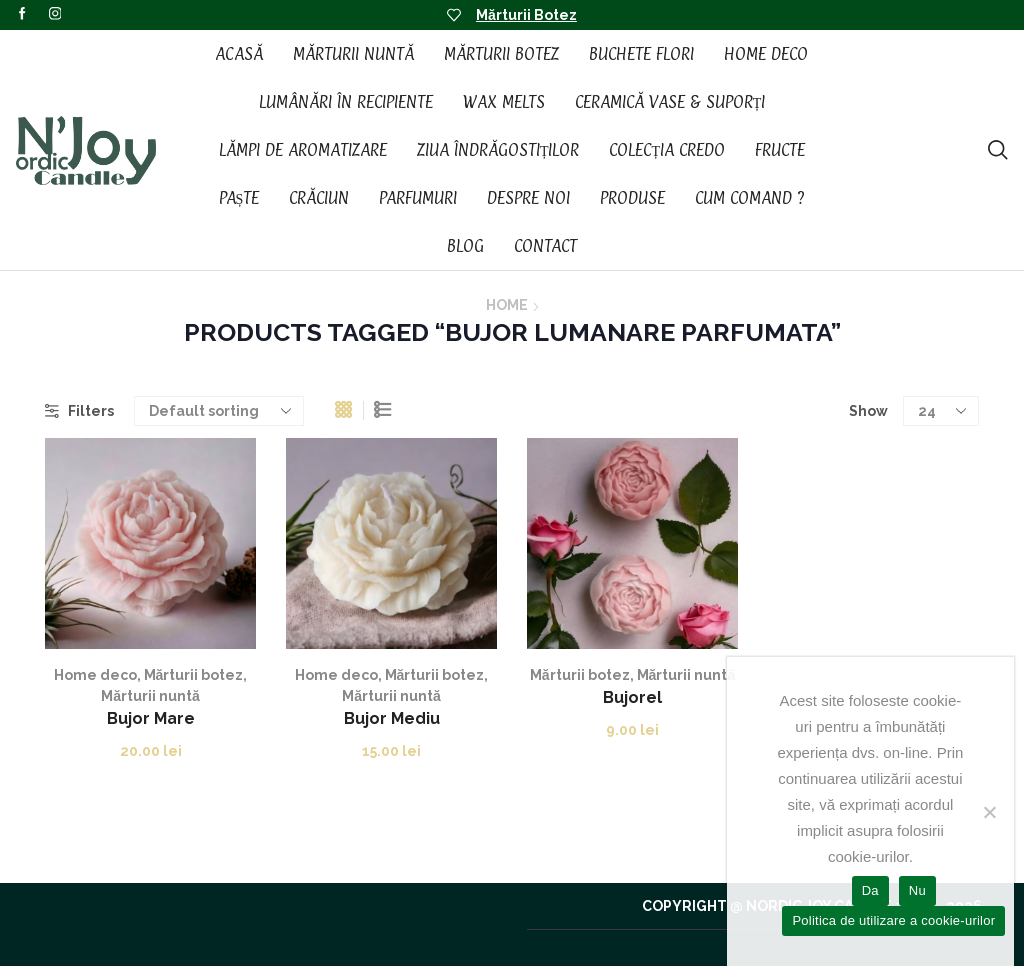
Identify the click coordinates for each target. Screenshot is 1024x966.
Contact (545, 246)
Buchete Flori (641, 54)
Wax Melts (504, 102)
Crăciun (319, 198)
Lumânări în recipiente (346, 102)
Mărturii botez (194, 675)
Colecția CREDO (667, 150)
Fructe (780, 150)
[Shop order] (219, 411)
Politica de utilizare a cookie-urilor (893, 920)
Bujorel (632, 697)
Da (870, 890)
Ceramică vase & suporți (670, 102)
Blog (465, 246)
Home (507, 305)
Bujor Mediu (392, 718)
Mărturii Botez (526, 15)
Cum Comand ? (750, 198)
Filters (79, 411)
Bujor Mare (151, 718)
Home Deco (766, 54)
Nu (917, 890)
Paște (239, 198)
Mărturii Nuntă (353, 54)
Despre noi (528, 198)
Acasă (239, 54)
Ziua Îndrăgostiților (498, 150)
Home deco (95, 675)
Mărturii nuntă (150, 696)
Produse (632, 198)
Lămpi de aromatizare (303, 150)
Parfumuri (418, 198)
